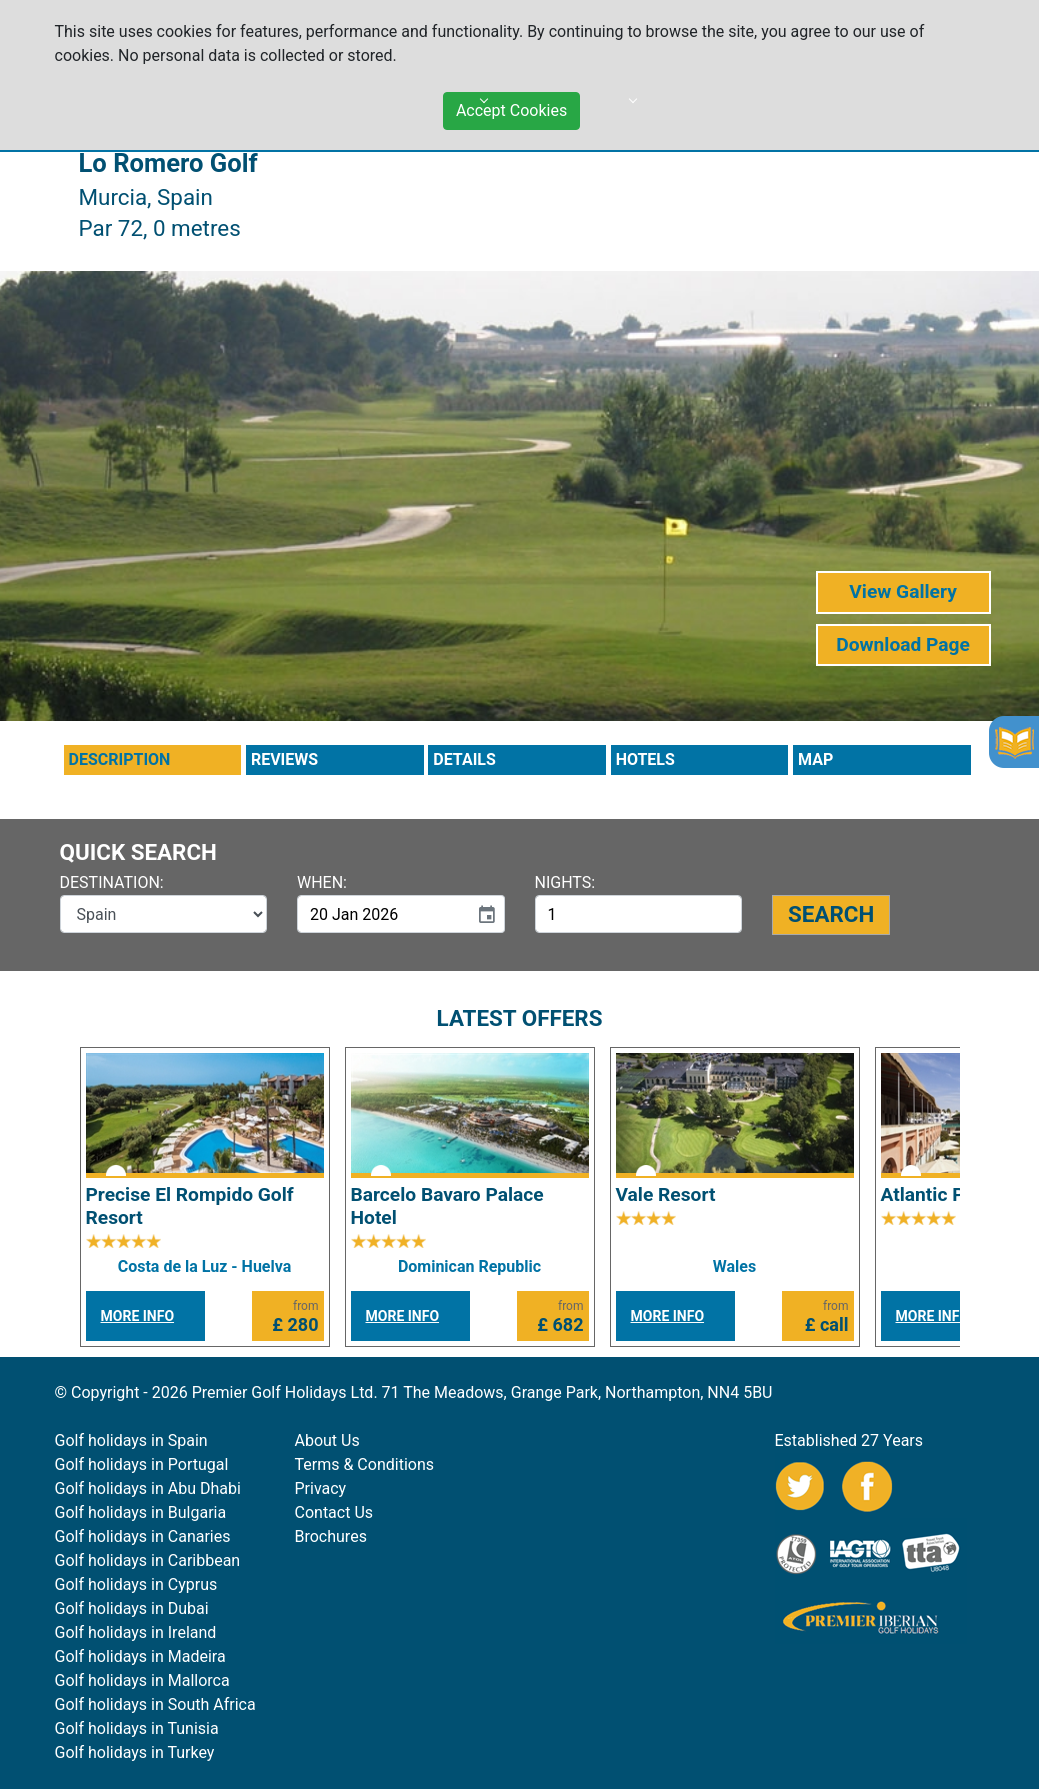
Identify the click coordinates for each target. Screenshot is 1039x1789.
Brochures (331, 1536)
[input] (382, 914)
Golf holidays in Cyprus (136, 1584)
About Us (327, 1440)
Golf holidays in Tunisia (137, 1728)
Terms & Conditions (365, 1464)
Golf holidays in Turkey (135, 1752)
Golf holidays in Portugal (142, 1464)
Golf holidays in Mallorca (142, 1680)
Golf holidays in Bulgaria (141, 1512)
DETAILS (464, 759)
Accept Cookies (511, 103)
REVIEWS (284, 759)
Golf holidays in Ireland (136, 1632)
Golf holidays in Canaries (143, 1536)
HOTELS (645, 759)
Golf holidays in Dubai (132, 1608)
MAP (815, 759)
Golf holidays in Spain (131, 1440)
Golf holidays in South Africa (155, 1704)
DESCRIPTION (120, 759)
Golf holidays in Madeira (140, 1656)
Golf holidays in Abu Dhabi (148, 1488)
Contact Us (334, 1512)
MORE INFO (138, 1316)
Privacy (321, 1488)
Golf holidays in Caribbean (148, 1560)
